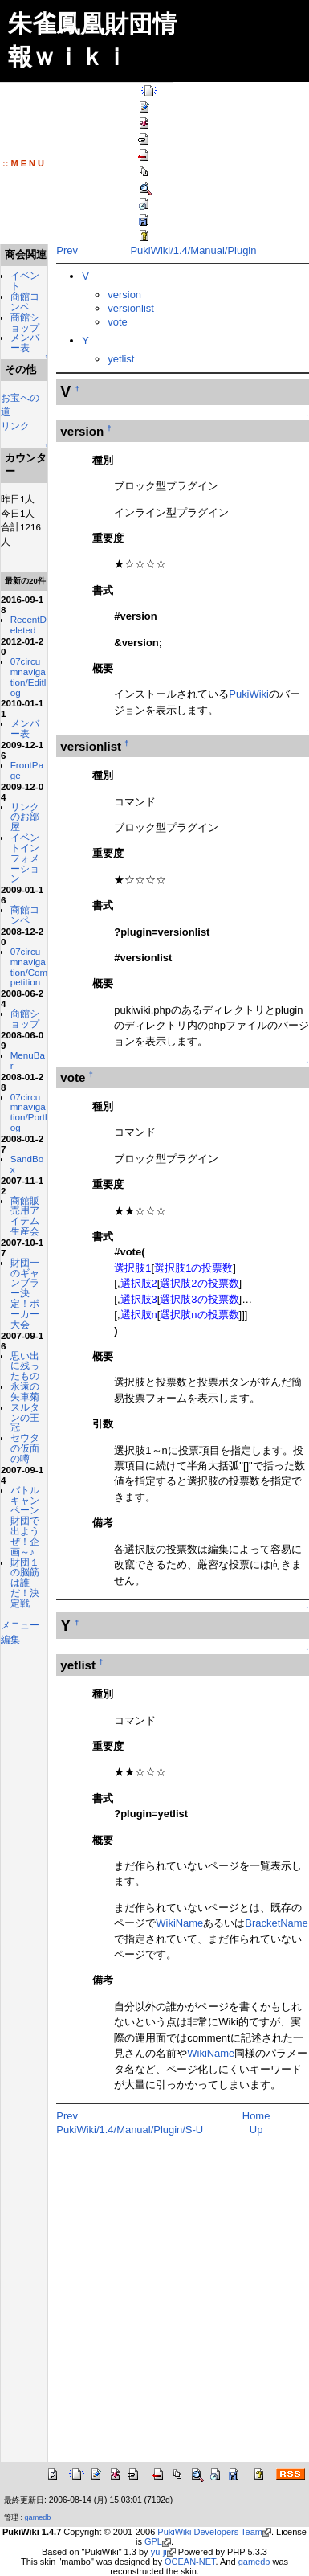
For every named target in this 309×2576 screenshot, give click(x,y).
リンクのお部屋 (20, 907)
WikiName (159, 1923)
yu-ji (159, 2552)
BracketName (256, 1923)
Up (251, 2129)
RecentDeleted (24, 685)
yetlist (111, 359)
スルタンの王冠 (20, 1672)
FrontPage (21, 856)
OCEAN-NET (190, 2561)
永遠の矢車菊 (20, 1637)
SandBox (21, 1331)
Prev (57, 250)
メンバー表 (20, 382)
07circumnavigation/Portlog (24, 1274)
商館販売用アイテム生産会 (20, 1394)
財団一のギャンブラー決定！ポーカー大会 (20, 1497)
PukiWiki (239, 694)
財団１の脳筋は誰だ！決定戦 (20, 1906)
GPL (153, 2541)
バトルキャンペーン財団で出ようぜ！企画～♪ (20, 1813)
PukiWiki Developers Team (209, 2532)
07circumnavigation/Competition (24, 1104)
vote (107, 322)
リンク (15, 470)
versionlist (121, 308)
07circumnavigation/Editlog (24, 746)
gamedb (38, 2517)
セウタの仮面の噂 (20, 1713)
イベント (20, 294)
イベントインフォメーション (20, 964)
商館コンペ (20, 320)
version (115, 295)
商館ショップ (20, 351)
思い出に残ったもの (20, 1595)
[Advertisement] (158, 2308)
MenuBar (22, 1218)
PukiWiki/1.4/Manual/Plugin (188, 250)
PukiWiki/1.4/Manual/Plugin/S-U (120, 2129)
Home (251, 2116)
